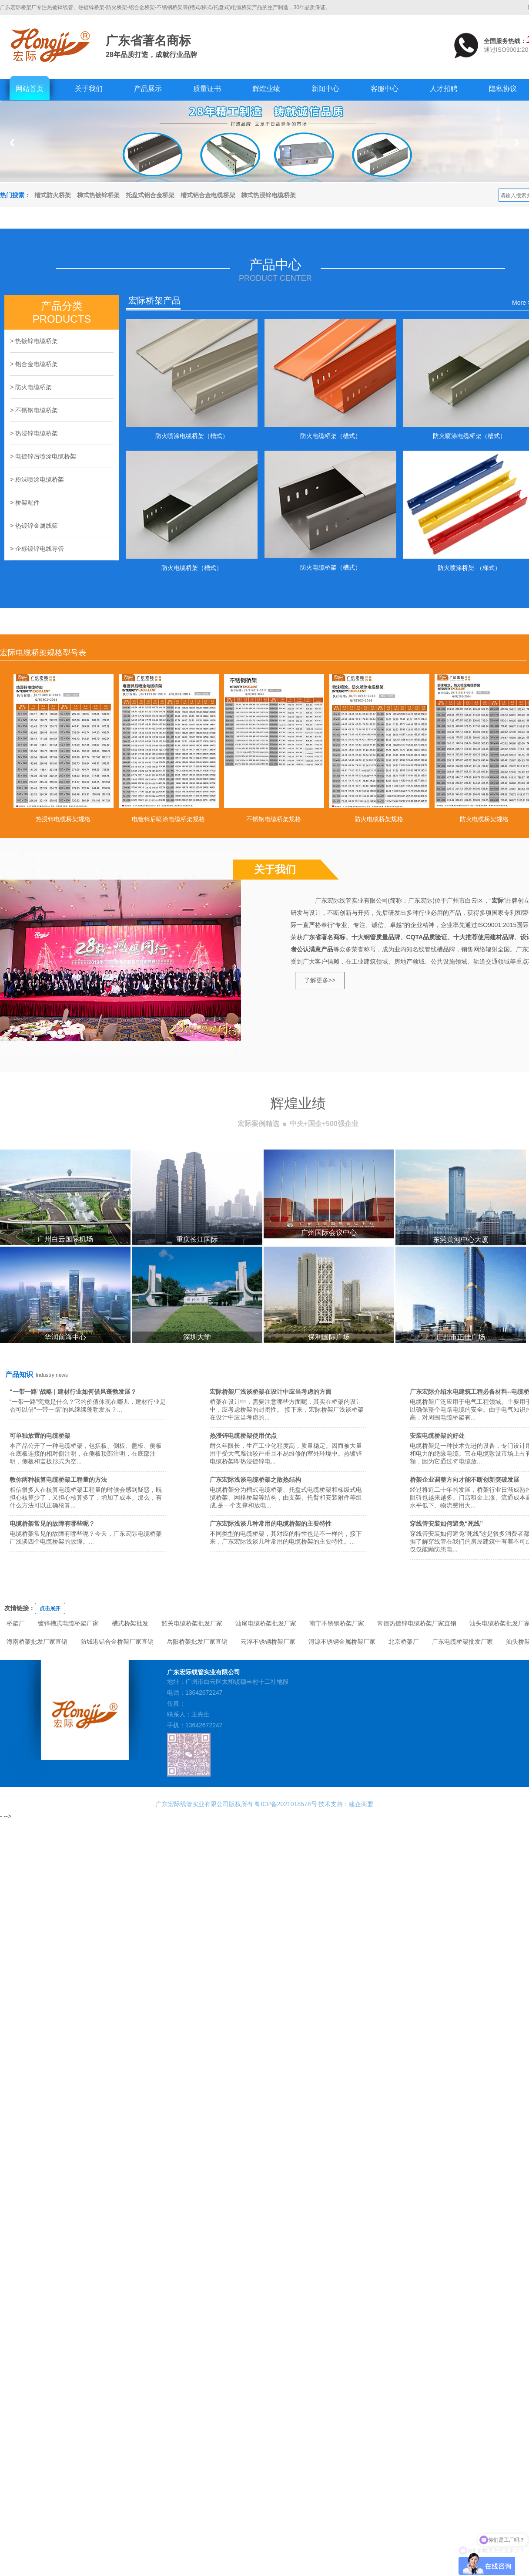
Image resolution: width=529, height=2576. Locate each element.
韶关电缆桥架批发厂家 (191, 1623)
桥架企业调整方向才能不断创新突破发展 (464, 1479)
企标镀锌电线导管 (39, 548)
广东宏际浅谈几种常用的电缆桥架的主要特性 (270, 1523)
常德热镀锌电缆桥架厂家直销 (416, 1623)
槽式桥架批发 (130, 1623)
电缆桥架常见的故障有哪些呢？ (52, 1523)
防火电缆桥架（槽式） (330, 435)
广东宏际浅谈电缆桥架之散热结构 (255, 1479)
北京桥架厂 (403, 1641)
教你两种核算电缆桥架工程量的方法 (58, 1479)
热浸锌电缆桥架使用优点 (243, 1435)
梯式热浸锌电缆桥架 (268, 195)
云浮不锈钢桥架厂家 (268, 1641)
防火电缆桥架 (33, 387)
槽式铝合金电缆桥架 (208, 195)
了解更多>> (319, 980)
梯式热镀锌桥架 (98, 195)
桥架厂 (16, 1623)
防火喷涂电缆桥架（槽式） (191, 435)
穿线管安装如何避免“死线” (446, 1523)
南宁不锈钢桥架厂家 (336, 1623)
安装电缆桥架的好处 (437, 1435)
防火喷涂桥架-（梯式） (469, 567)
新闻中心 (325, 88)
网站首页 (30, 88)
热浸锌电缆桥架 (36, 433)
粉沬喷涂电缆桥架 (39, 479)
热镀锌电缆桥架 (36, 340)
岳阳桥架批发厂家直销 (197, 1641)
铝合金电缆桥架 (36, 364)
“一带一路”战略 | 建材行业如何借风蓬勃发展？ (73, 1391)
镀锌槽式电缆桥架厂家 (68, 1623)
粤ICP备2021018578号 (285, 1804)
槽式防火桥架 (52, 195)
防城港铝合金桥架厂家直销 (117, 1641)
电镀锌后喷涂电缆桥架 (45, 456)
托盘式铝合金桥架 (150, 195)
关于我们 (89, 88)
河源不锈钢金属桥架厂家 (341, 1641)
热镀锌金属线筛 (36, 525)
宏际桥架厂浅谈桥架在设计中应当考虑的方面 (270, 1391)
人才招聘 (444, 88)
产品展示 (148, 88)
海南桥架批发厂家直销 (37, 1641)
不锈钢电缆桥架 (36, 410)
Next (517, 142)
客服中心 (384, 88)
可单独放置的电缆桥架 (40, 1435)
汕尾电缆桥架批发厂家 (265, 1623)
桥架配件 (27, 502)
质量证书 (207, 88)
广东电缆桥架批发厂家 (462, 1641)
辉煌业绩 (266, 88)
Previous (12, 142)
